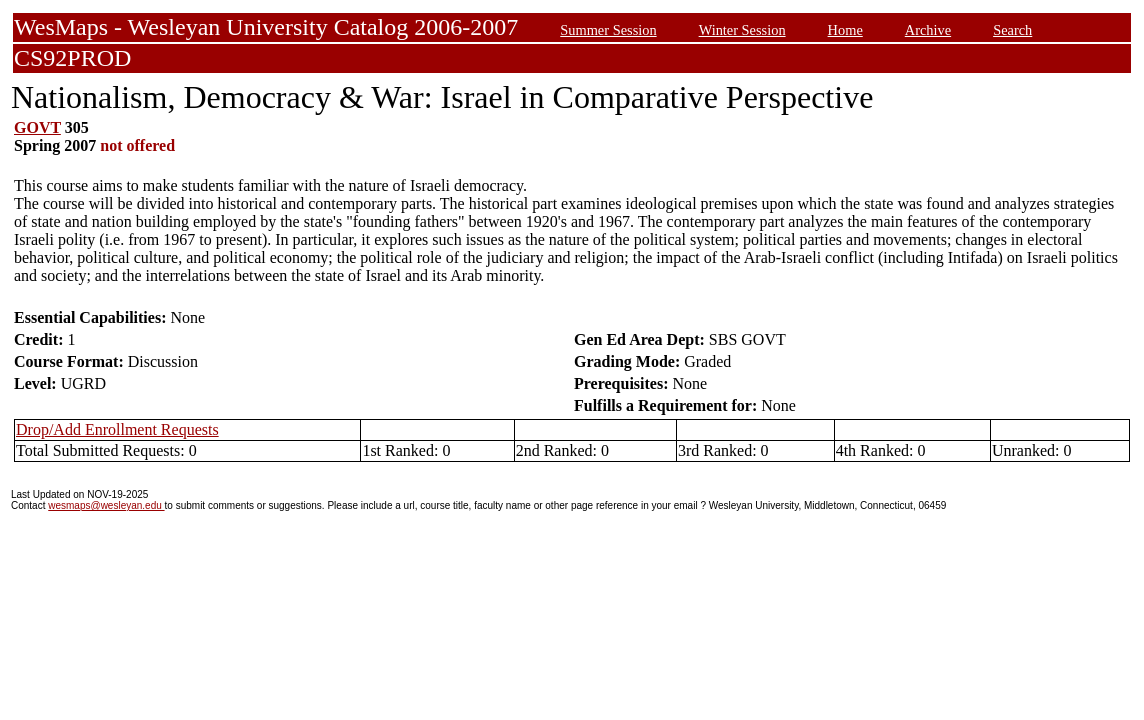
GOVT (37, 127)
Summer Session (608, 30)
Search (1012, 30)
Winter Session (742, 30)
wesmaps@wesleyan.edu (106, 505)
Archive (928, 30)
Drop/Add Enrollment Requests (117, 429)
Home (845, 30)
